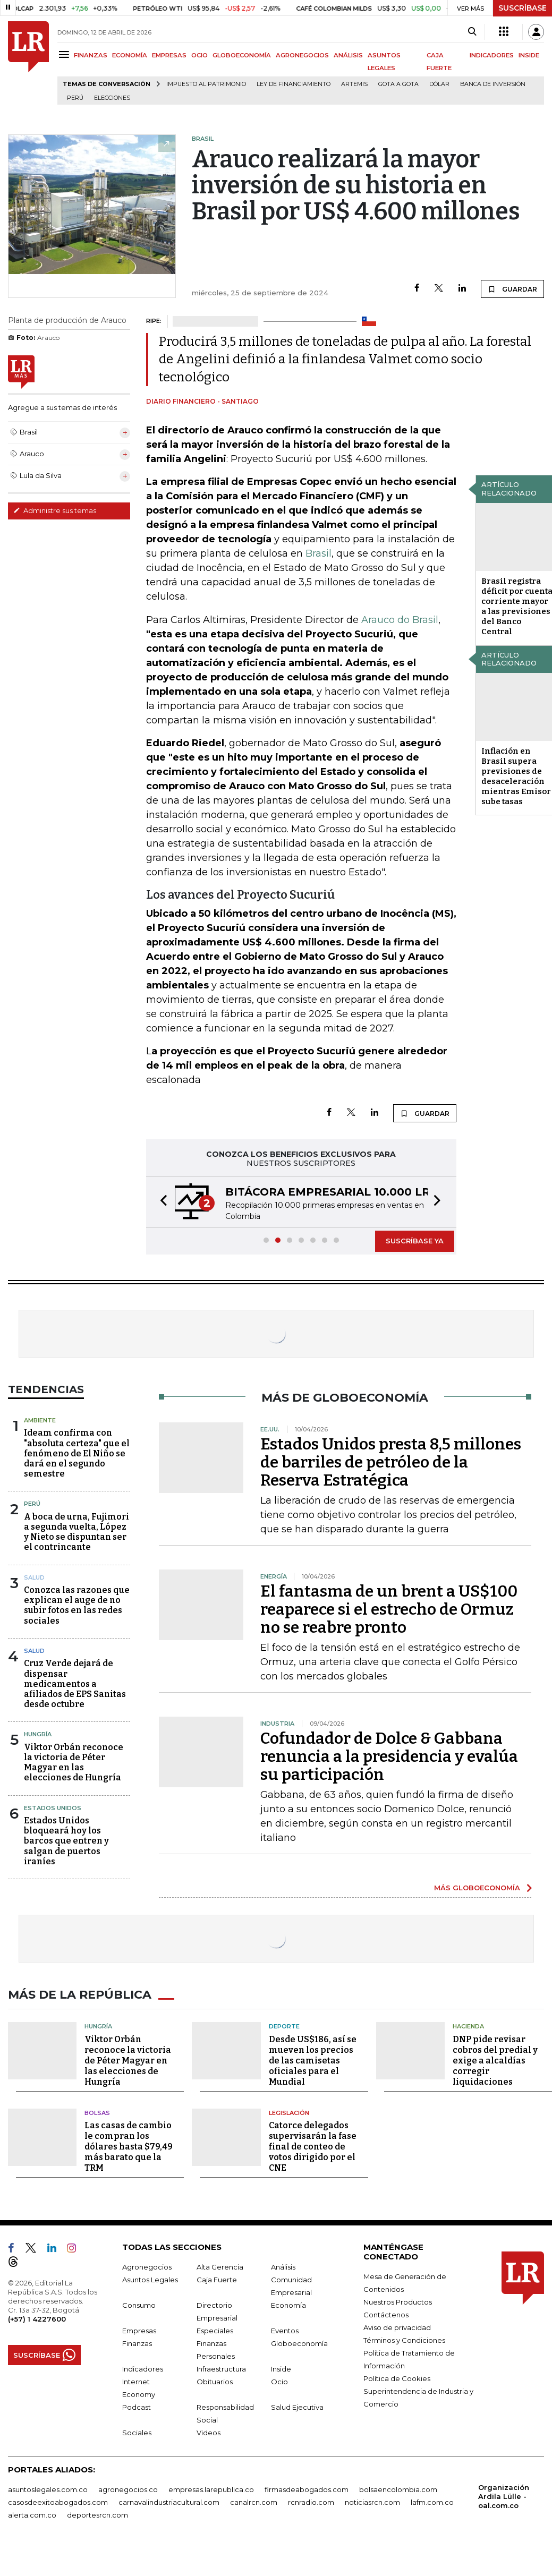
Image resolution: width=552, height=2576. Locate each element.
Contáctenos (386, 2313)
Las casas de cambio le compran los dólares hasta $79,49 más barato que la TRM (128, 2145)
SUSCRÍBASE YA (415, 1240)
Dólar (439, 84)
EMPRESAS (169, 55)
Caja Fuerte (217, 2278)
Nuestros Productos (397, 2301)
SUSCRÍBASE (522, 8)
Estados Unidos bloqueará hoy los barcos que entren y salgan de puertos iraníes (66, 1840)
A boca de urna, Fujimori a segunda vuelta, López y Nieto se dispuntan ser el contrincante (76, 1532)
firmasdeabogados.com (307, 2488)
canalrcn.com (253, 2501)
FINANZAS (90, 55)
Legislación (289, 2111)
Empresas (139, 2329)
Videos (208, 2431)
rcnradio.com (311, 2501)
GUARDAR (512, 289)
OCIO (199, 55)
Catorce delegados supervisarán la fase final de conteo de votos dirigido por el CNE (312, 2145)
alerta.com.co (32, 2514)
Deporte (284, 2025)
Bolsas (97, 2111)
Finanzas (137, 2342)
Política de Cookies (396, 2377)
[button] (160, 1202)
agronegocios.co (128, 2488)
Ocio (279, 2380)
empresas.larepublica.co (211, 2488)
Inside (281, 2368)
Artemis (354, 84)
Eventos (285, 2329)
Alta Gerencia (220, 2266)
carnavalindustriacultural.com (168, 2501)
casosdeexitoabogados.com (58, 2501)
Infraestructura (221, 2368)
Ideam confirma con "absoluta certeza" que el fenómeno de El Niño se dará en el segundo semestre (77, 1453)
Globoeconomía (299, 2342)
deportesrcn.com (97, 2514)
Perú (75, 98)
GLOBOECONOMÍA (242, 55)
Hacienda (468, 2025)
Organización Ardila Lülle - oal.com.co (503, 2495)
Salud (34, 1577)
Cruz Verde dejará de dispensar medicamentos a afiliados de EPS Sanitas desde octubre (75, 1683)
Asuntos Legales (150, 2278)
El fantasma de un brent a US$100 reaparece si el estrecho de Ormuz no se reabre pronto (388, 1609)
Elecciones (112, 98)
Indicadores (142, 2368)
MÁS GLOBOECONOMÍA (477, 1887)
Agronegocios (147, 2266)
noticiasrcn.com (372, 2501)
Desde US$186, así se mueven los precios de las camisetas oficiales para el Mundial (312, 2059)
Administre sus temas (54, 510)
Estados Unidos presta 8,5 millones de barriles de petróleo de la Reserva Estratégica (390, 1462)
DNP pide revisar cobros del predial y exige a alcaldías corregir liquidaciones (495, 2059)
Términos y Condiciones (404, 2339)
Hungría (38, 1734)
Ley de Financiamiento (293, 84)
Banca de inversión (492, 84)
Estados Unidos (52, 1808)
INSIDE (529, 55)
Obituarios (215, 2380)
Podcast (136, 2406)
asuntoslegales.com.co (48, 2488)
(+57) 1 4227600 (37, 2318)
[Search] (472, 32)
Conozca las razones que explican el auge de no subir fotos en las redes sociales (77, 1605)
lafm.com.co (432, 2501)
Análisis (283, 2266)
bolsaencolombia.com (398, 2488)
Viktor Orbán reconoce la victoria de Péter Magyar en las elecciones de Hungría (73, 1762)
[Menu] (65, 54)
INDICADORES (492, 55)
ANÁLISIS (348, 55)
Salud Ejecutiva (297, 2406)
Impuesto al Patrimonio (206, 84)
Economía (288, 2304)
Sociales (136, 2431)
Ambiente (40, 1420)
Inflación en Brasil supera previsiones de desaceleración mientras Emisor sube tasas (516, 776)
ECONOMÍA (129, 55)
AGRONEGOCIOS (302, 55)
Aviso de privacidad (397, 2326)
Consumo (139, 2304)
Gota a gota (398, 84)
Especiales (215, 2329)
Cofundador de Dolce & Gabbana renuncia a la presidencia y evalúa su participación (389, 1756)
